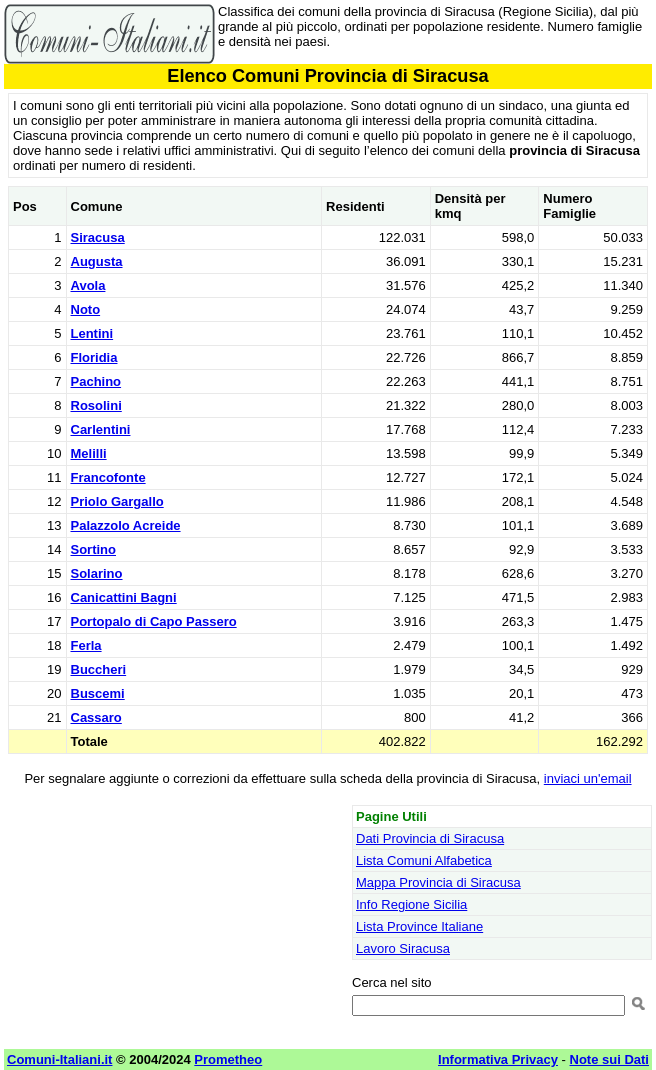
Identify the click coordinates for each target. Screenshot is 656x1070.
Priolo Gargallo (117, 501)
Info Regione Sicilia (411, 904)
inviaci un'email (588, 778)
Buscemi (98, 693)
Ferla (86, 645)
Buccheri (99, 669)
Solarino (97, 573)
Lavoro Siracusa (403, 948)
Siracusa (98, 237)
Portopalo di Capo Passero (154, 621)
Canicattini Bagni (124, 597)
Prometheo (228, 1059)
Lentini (92, 333)
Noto (86, 309)
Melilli (89, 453)
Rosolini (96, 405)
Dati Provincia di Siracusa (430, 838)
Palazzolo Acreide (126, 525)
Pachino (96, 381)
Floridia (94, 357)
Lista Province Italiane (419, 926)
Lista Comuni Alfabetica (424, 860)
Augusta (97, 261)
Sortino (94, 549)
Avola (88, 285)
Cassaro (96, 717)
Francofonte (108, 477)
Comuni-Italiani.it (59, 1059)
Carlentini (101, 429)
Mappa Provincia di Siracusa (438, 882)
